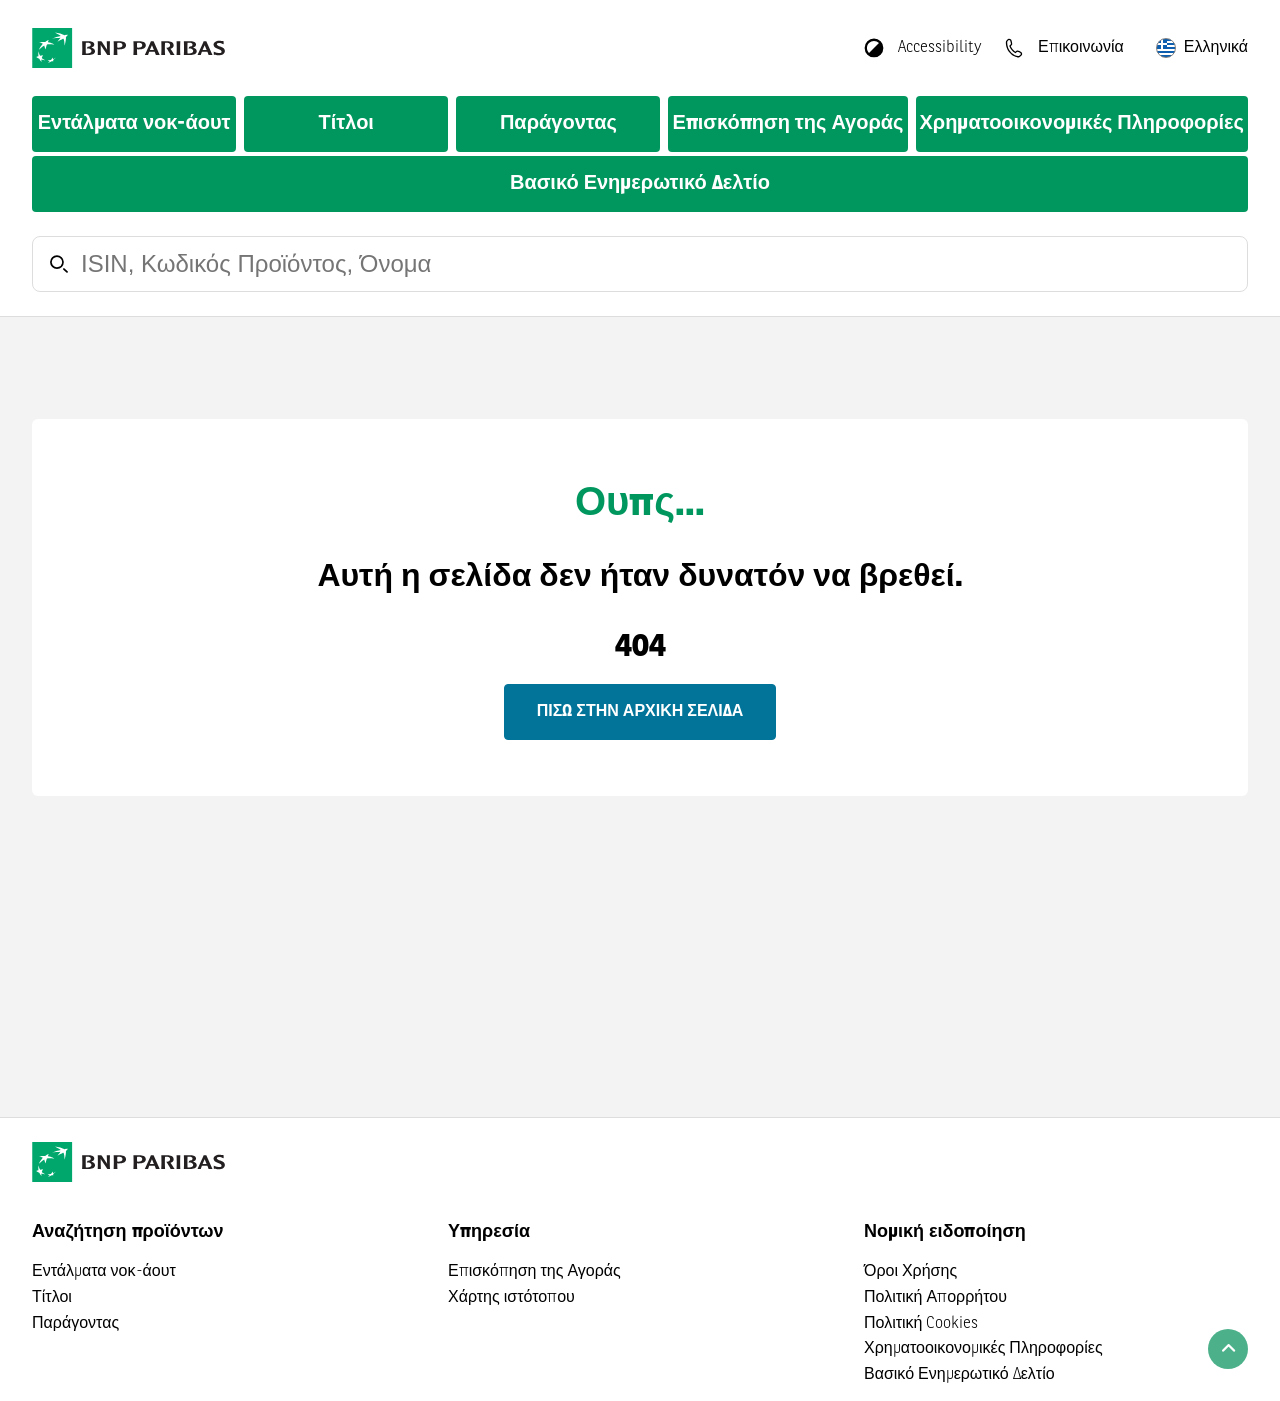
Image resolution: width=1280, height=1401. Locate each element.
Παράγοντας (558, 124)
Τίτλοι (346, 124)
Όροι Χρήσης (910, 1272)
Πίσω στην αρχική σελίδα (640, 712)
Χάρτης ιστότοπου (511, 1298)
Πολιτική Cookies (921, 1324)
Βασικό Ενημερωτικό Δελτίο (640, 184)
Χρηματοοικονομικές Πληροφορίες (1082, 124)
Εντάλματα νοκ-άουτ (134, 124)
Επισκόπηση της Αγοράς (787, 124)
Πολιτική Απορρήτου (935, 1298)
